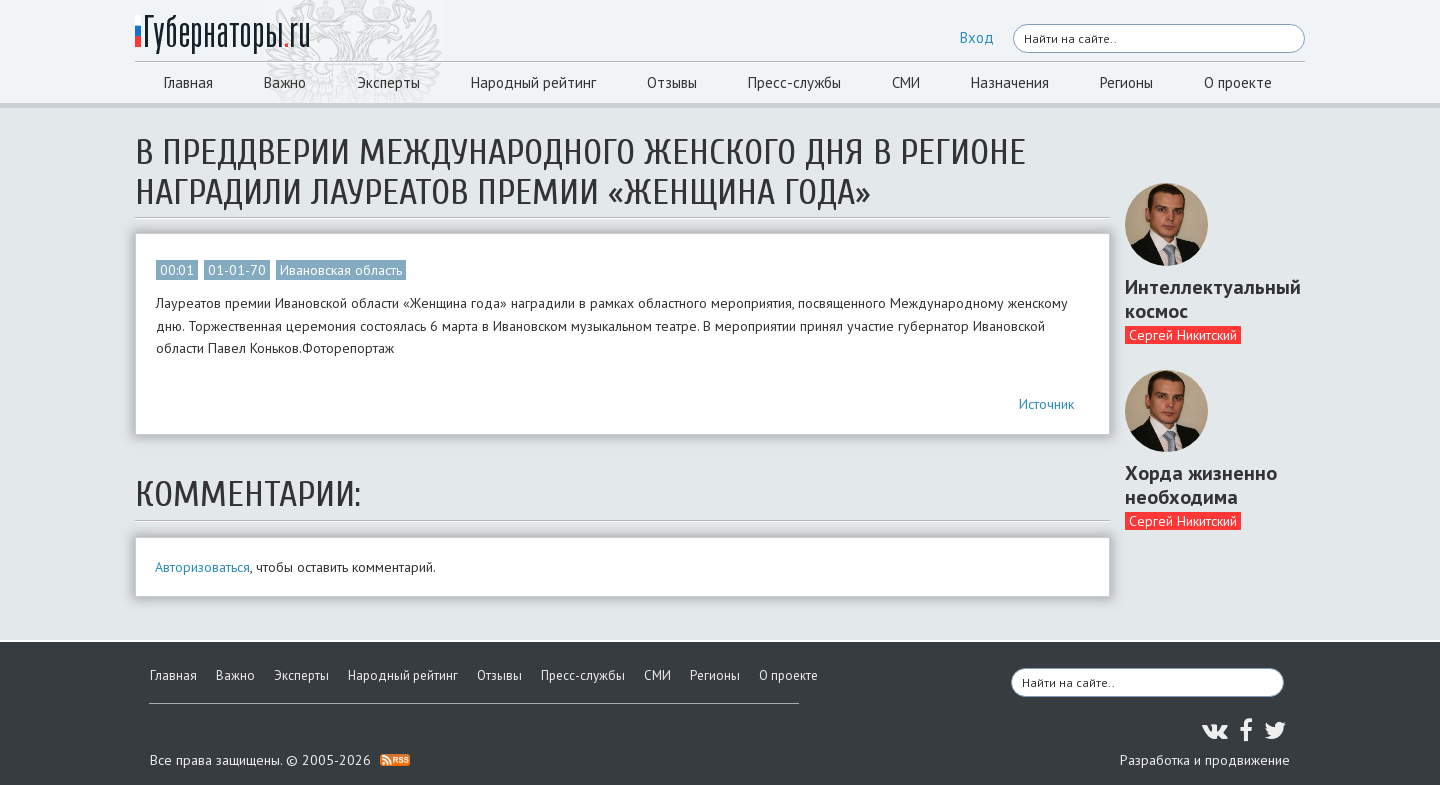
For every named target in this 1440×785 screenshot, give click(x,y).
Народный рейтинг (533, 82)
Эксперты (388, 82)
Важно (285, 82)
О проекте (1238, 82)
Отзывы (672, 82)
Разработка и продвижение (1205, 760)
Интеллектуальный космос (1207, 299)
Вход (977, 37)
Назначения (1010, 82)
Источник (1046, 404)
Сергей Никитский (1183, 335)
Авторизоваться (202, 567)
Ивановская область (341, 270)
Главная (188, 82)
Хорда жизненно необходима (1201, 485)
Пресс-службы (794, 82)
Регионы (1126, 82)
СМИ (906, 82)
